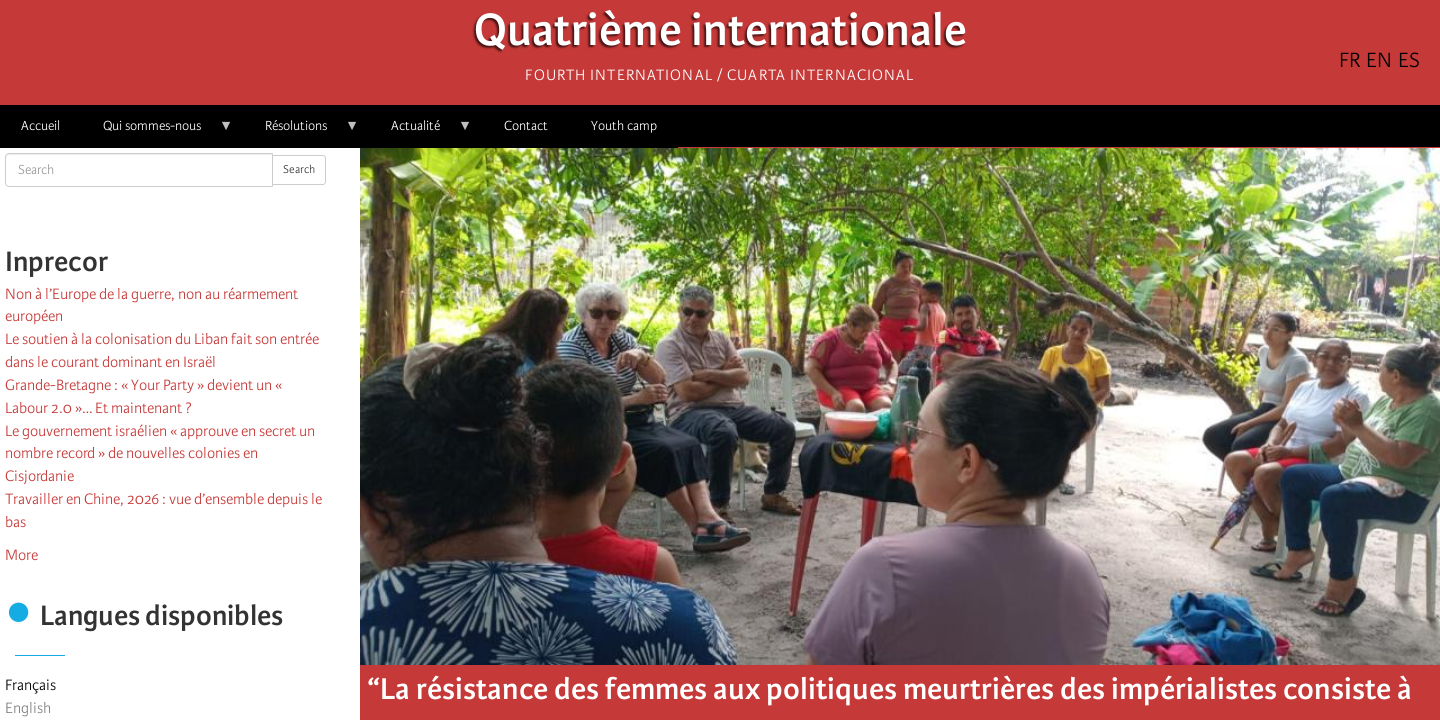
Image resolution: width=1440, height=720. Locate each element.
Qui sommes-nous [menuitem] (157, 132)
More (21, 555)
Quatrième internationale (720, 35)
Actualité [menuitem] (421, 132)
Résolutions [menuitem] (301, 132)
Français (30, 685)
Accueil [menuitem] (40, 125)
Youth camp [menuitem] (624, 125)
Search (299, 169)
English (28, 708)
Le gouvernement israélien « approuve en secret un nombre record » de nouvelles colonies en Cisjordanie (160, 454)
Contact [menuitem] (526, 125)
